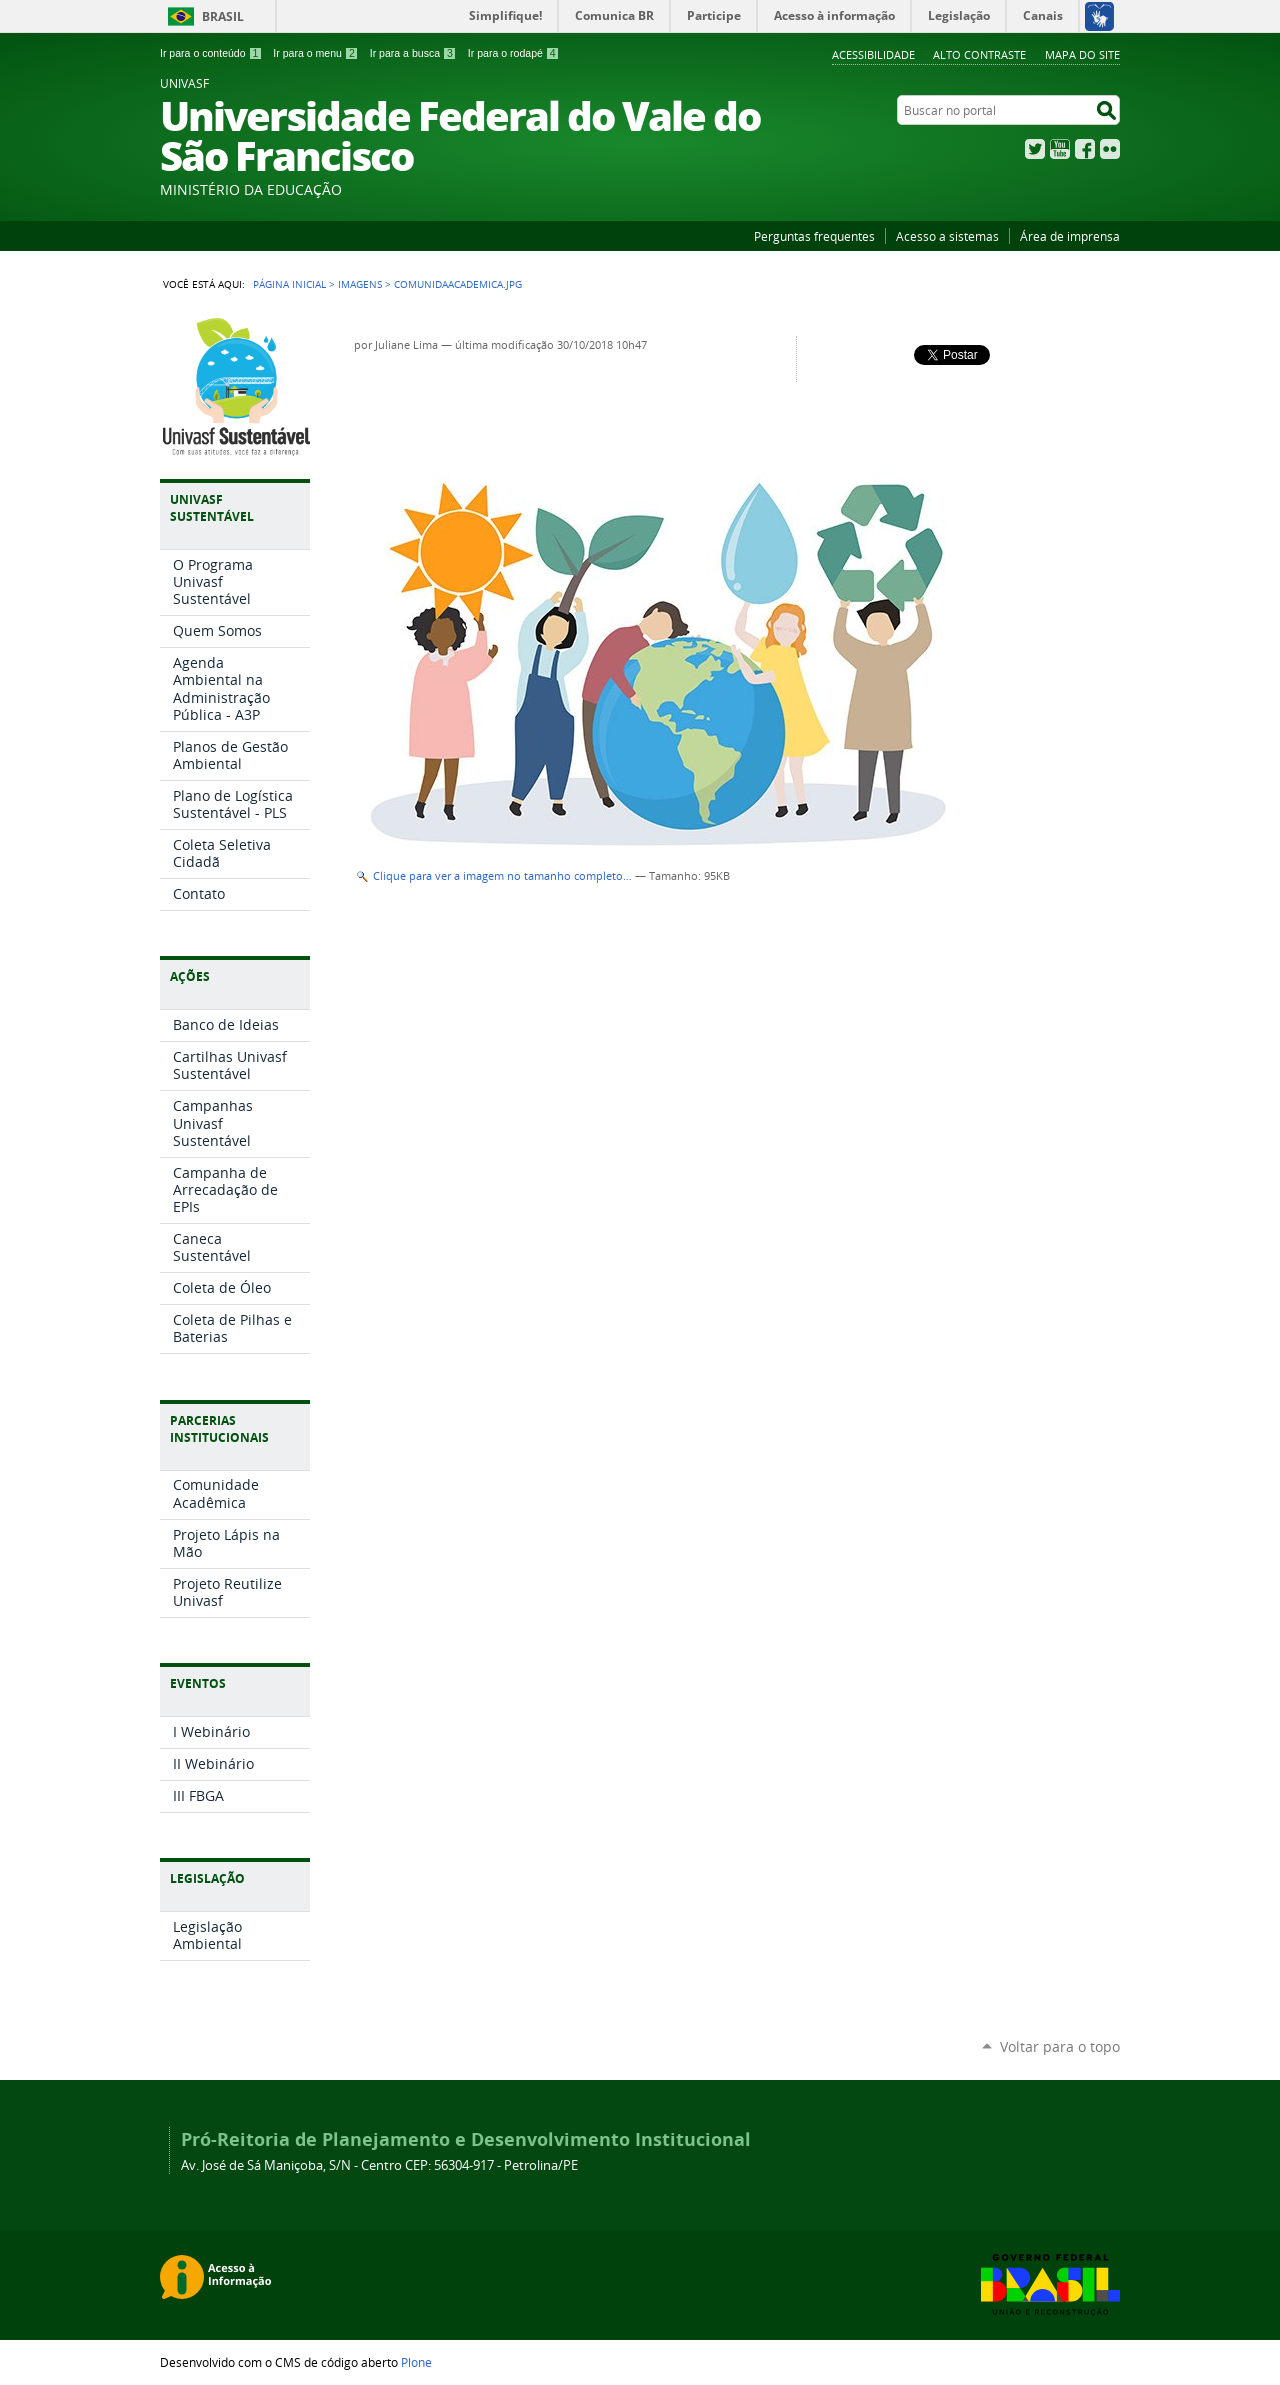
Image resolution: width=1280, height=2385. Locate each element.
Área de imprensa (1070, 236)
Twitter (1035, 149)
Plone (416, 2362)
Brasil (223, 16)
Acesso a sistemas (947, 236)
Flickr (1110, 149)
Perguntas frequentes (814, 236)
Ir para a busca (413, 53)
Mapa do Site (1082, 54)
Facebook (1085, 149)
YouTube (1060, 149)
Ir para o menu (315, 53)
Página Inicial (289, 284)
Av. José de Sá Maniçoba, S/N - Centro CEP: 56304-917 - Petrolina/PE (379, 2165)
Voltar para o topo (1060, 2046)
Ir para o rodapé (514, 53)
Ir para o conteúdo (211, 53)
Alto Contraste (979, 54)
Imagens (360, 284)
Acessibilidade (873, 54)
